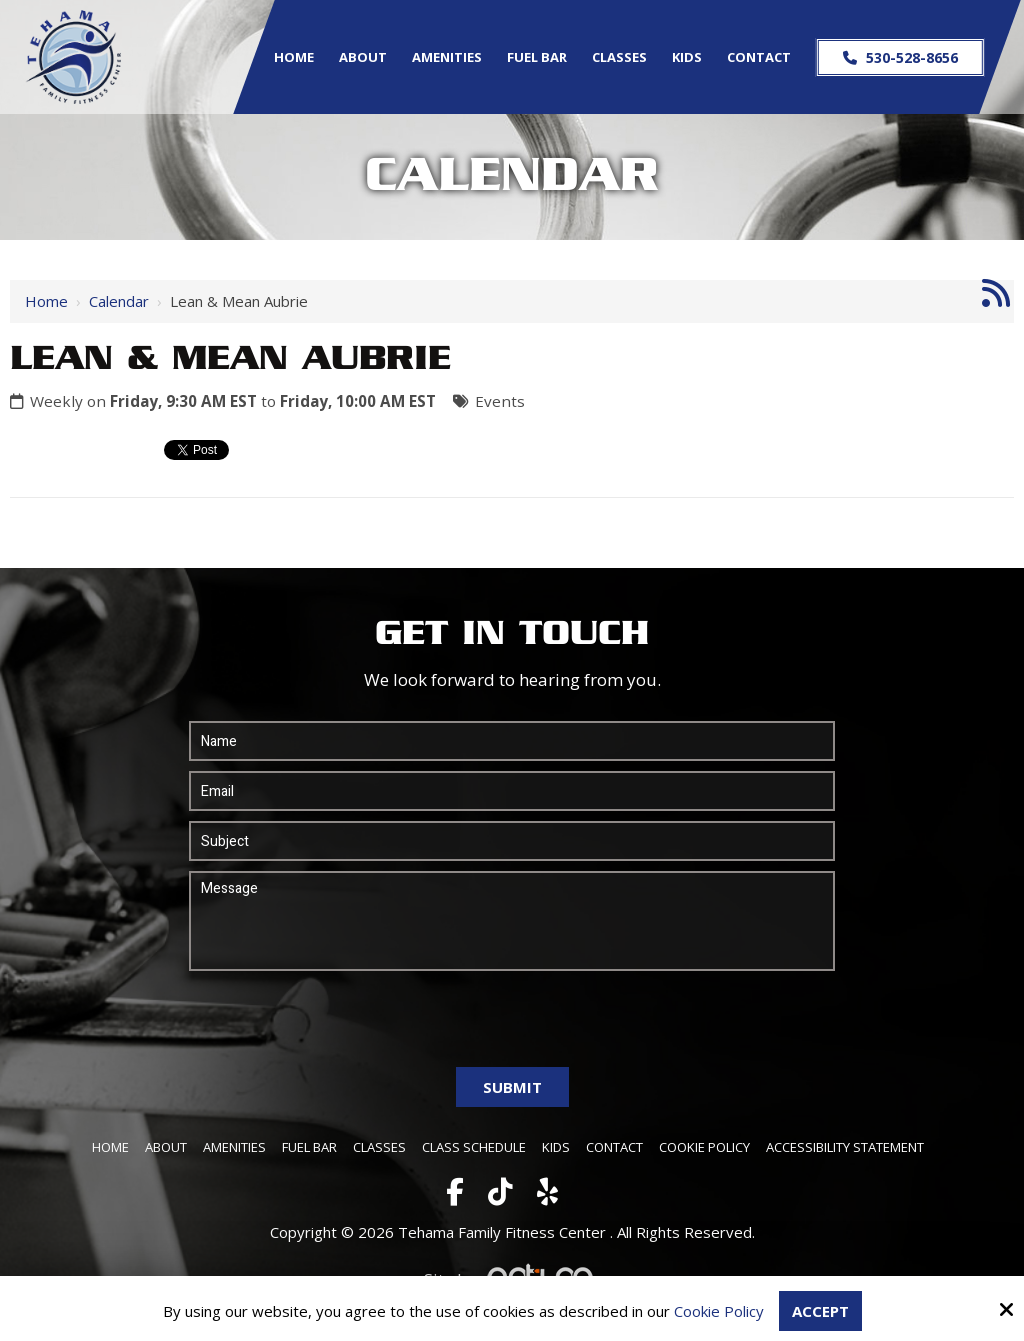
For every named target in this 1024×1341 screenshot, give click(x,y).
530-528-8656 (899, 57)
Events (500, 401)
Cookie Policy (719, 1311)
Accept (820, 1311)
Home (46, 301)
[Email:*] (512, 791)
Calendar (119, 301)
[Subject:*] (512, 841)
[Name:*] (512, 741)
